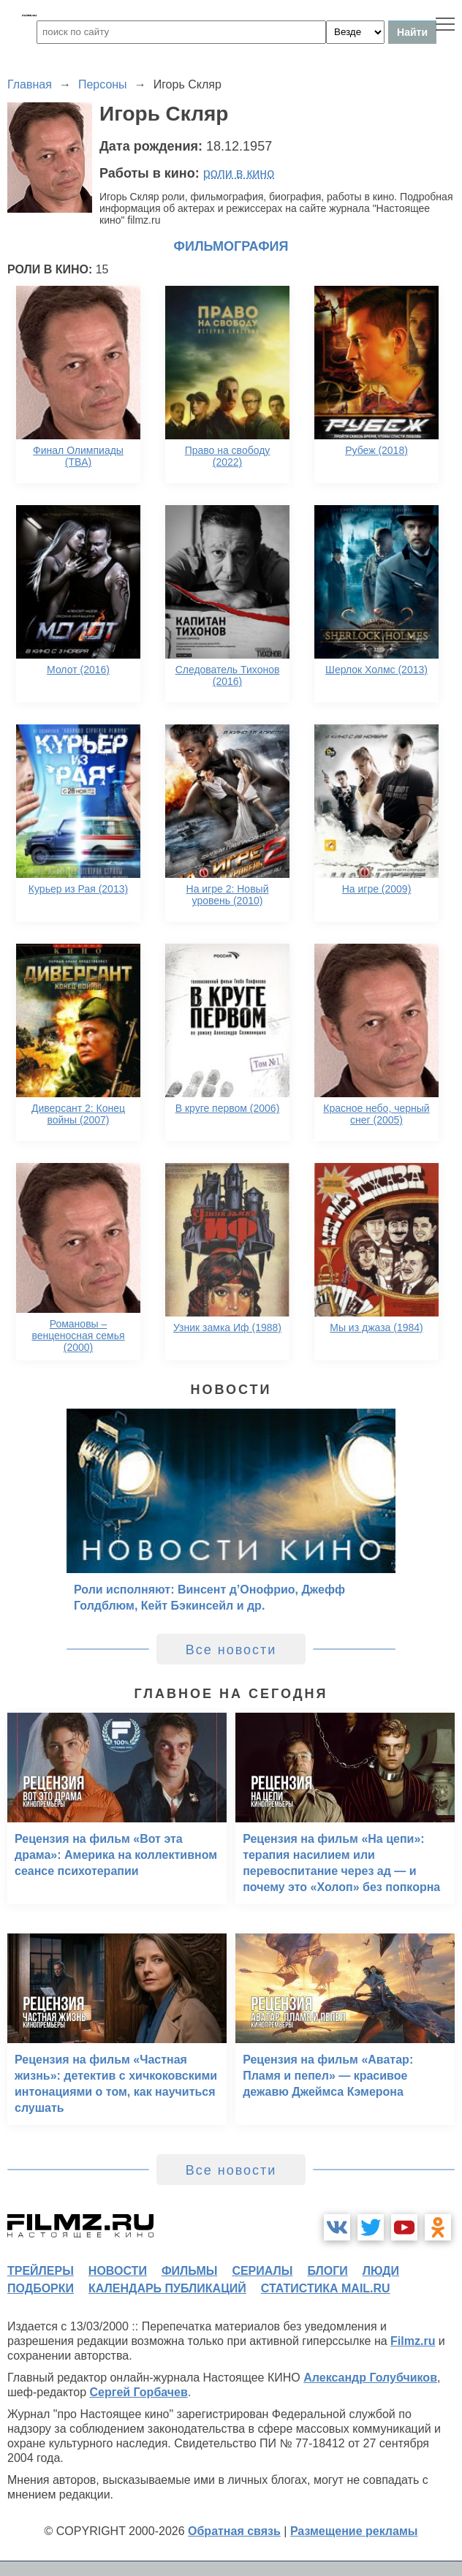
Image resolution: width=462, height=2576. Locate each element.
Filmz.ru (412, 2341)
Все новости (231, 1650)
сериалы (262, 2271)
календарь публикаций (167, 2288)
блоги (327, 2271)
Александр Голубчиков (370, 2377)
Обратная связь (234, 2531)
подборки (40, 2288)
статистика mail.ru (325, 2288)
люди (381, 2271)
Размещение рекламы (354, 2531)
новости (117, 2271)
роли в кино (239, 173)
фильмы (189, 2271)
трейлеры (40, 2271)
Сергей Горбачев (138, 2392)
